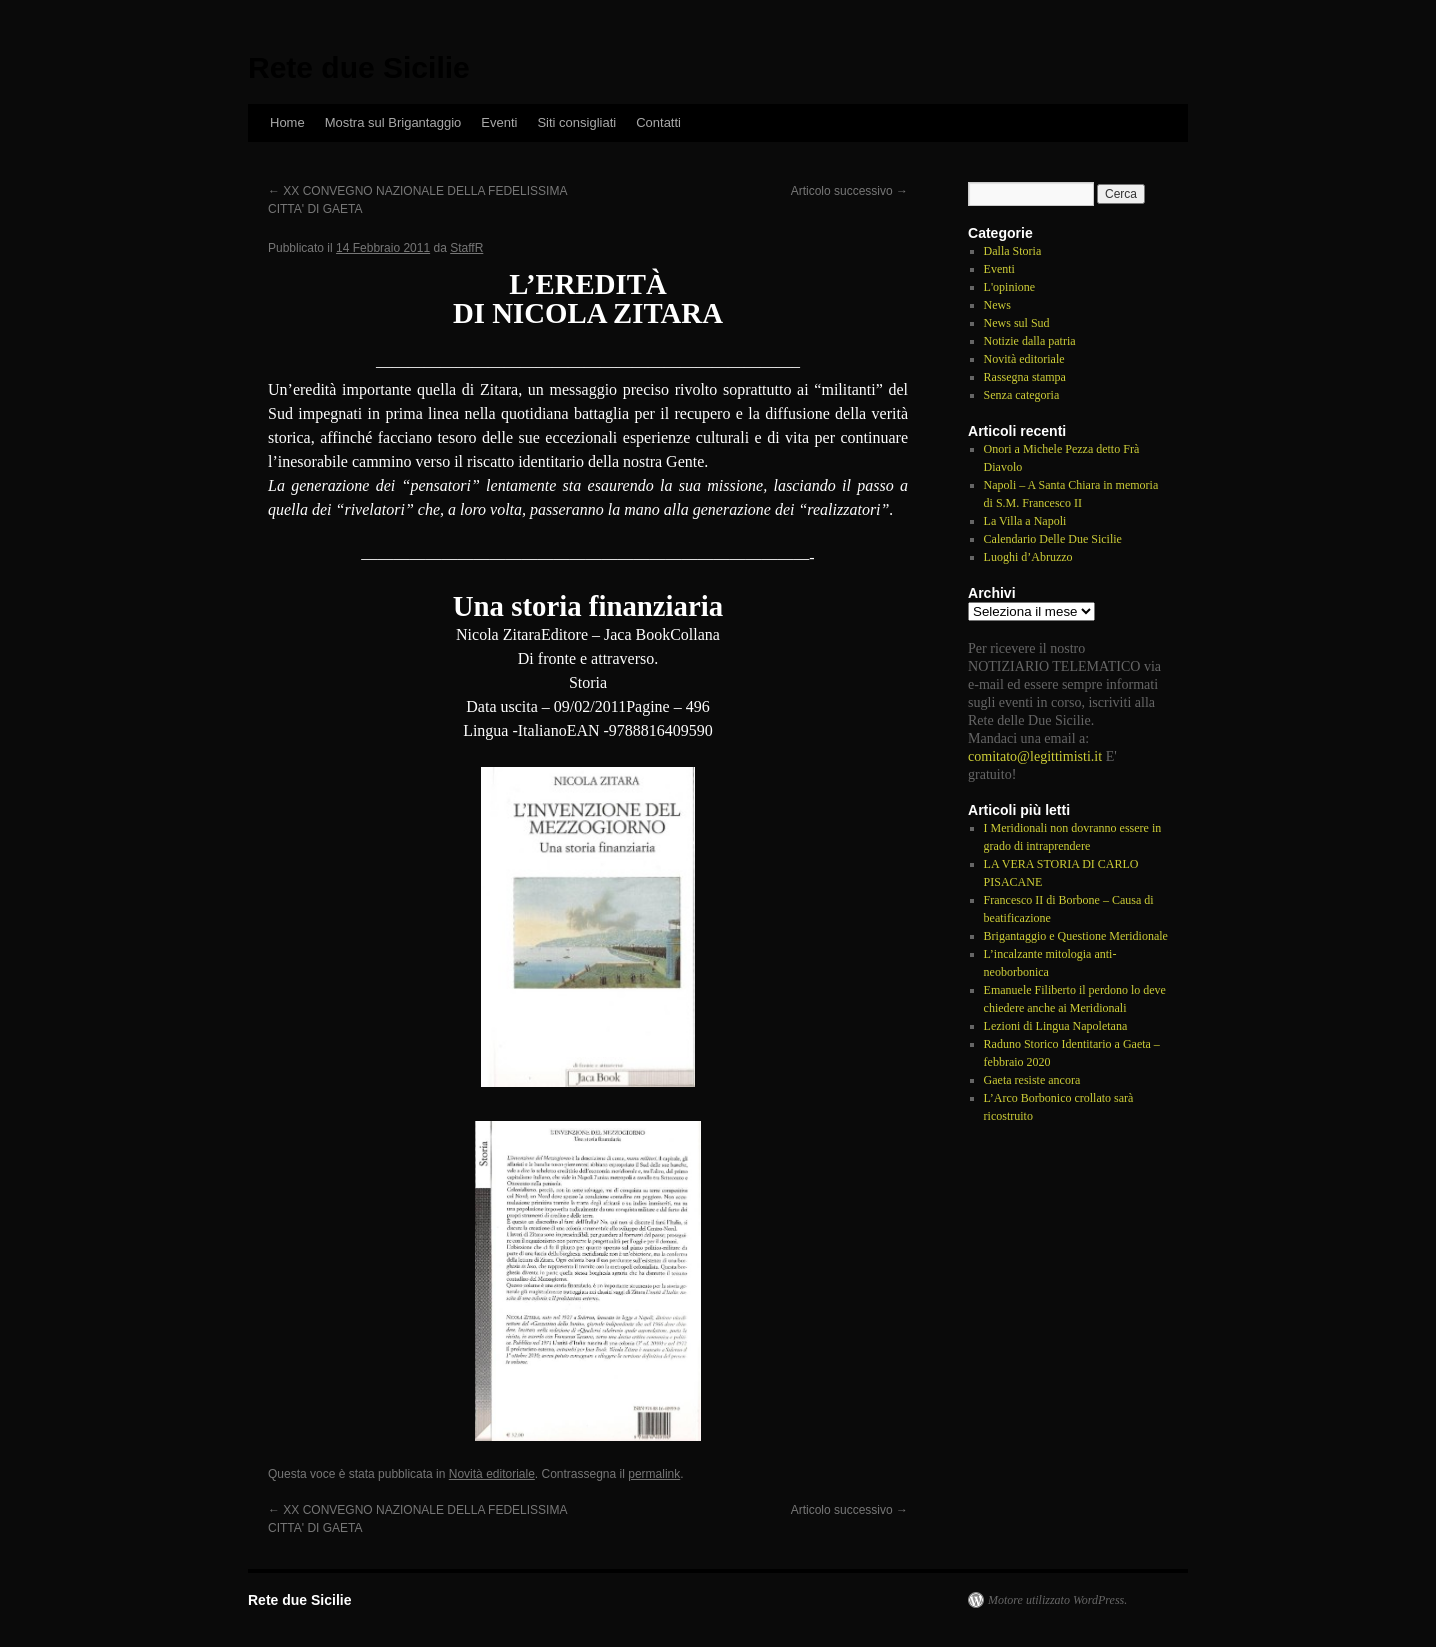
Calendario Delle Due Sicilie (1053, 539)
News (997, 305)
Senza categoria (1022, 395)
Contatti (658, 122)
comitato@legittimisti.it (1035, 756)
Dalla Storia (1013, 251)
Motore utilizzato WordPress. (1057, 1600)
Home (287, 122)
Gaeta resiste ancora (1032, 1080)
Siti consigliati (576, 122)
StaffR (466, 248)
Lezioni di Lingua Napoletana (1056, 1026)
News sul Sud (1017, 323)
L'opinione (1010, 287)
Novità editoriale (492, 1474)
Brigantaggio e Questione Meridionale (1076, 936)
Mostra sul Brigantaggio (393, 122)
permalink (654, 1474)
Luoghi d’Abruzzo (1028, 557)
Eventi (499, 122)
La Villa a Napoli (1025, 521)
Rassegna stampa (1025, 377)
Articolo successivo (849, 191)
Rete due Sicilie (359, 67)
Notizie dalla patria (1030, 341)
